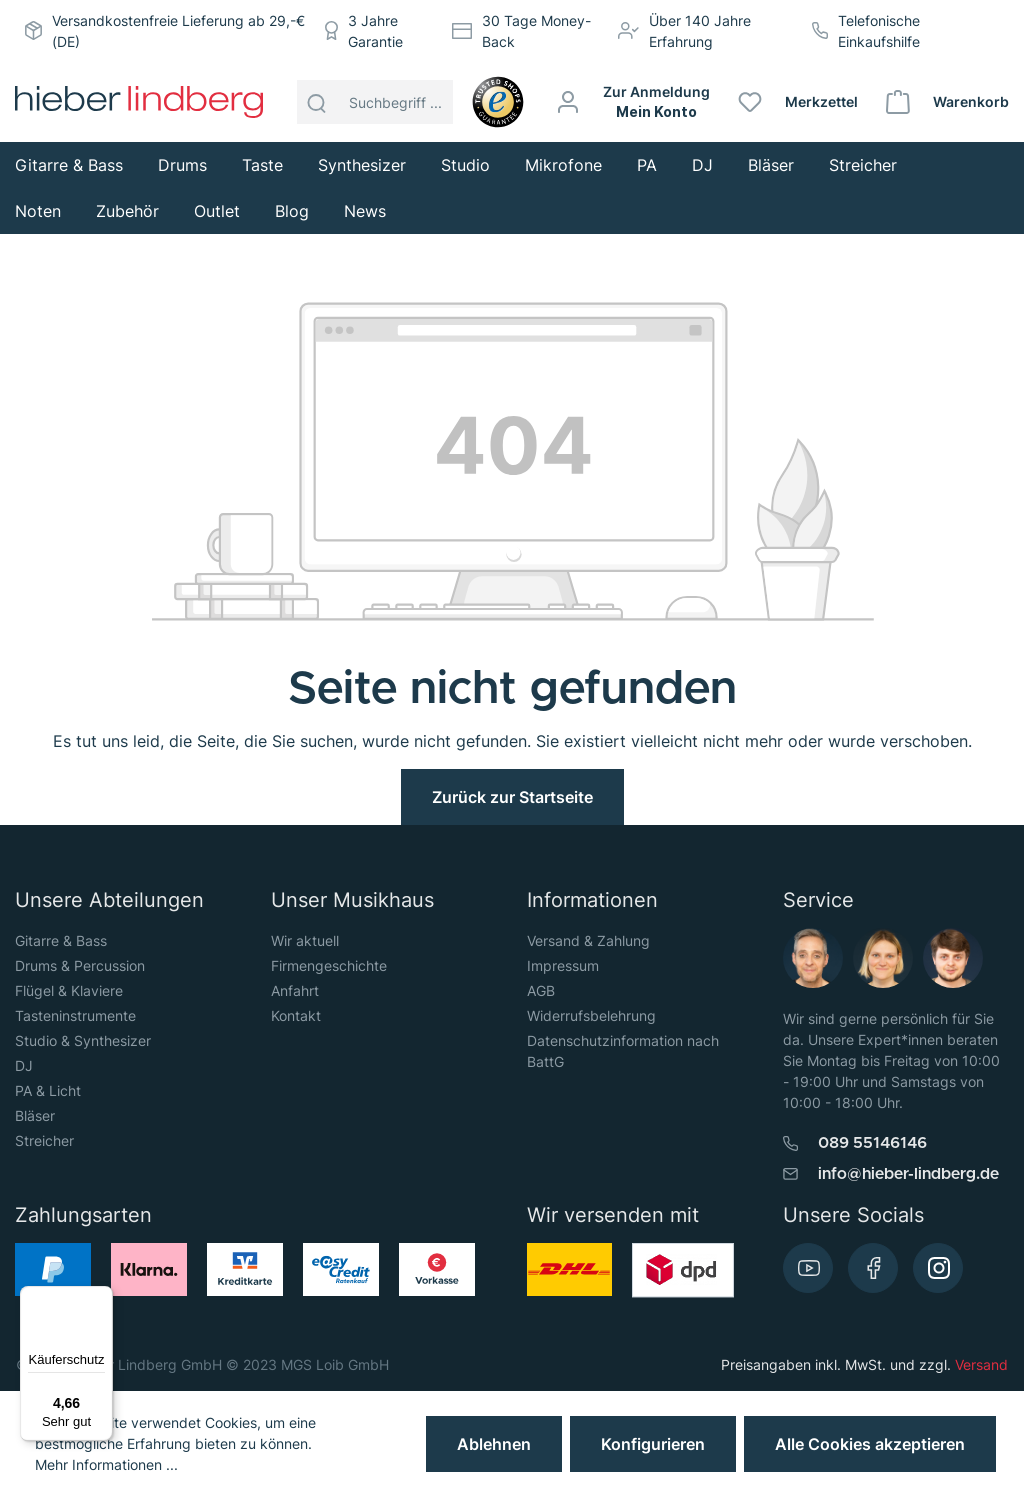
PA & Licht (48, 1090)
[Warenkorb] (948, 102)
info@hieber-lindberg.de (908, 1174)
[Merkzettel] (799, 102)
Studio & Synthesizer (83, 1040)
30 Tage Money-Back (536, 31)
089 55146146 (872, 1143)
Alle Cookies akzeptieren (870, 1444)
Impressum (563, 965)
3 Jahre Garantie (375, 31)
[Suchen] (317, 102)
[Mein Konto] (634, 102)
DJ (24, 1065)
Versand (981, 1364)
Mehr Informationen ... (106, 1464)
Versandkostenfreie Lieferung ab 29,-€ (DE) (178, 31)
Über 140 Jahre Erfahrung (700, 31)
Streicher (44, 1140)
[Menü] (101, 1298)
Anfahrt (295, 990)
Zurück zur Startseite (512, 797)
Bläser (35, 1115)
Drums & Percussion (80, 965)
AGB (541, 990)
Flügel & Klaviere (69, 990)
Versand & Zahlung (588, 940)
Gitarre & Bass (61, 940)
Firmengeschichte (329, 965)
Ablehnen (494, 1444)
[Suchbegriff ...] (395, 102)
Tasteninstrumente (75, 1015)
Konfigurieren (653, 1444)
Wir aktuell (305, 940)
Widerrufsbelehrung (591, 1015)
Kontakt (296, 1015)
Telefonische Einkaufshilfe (879, 31)
